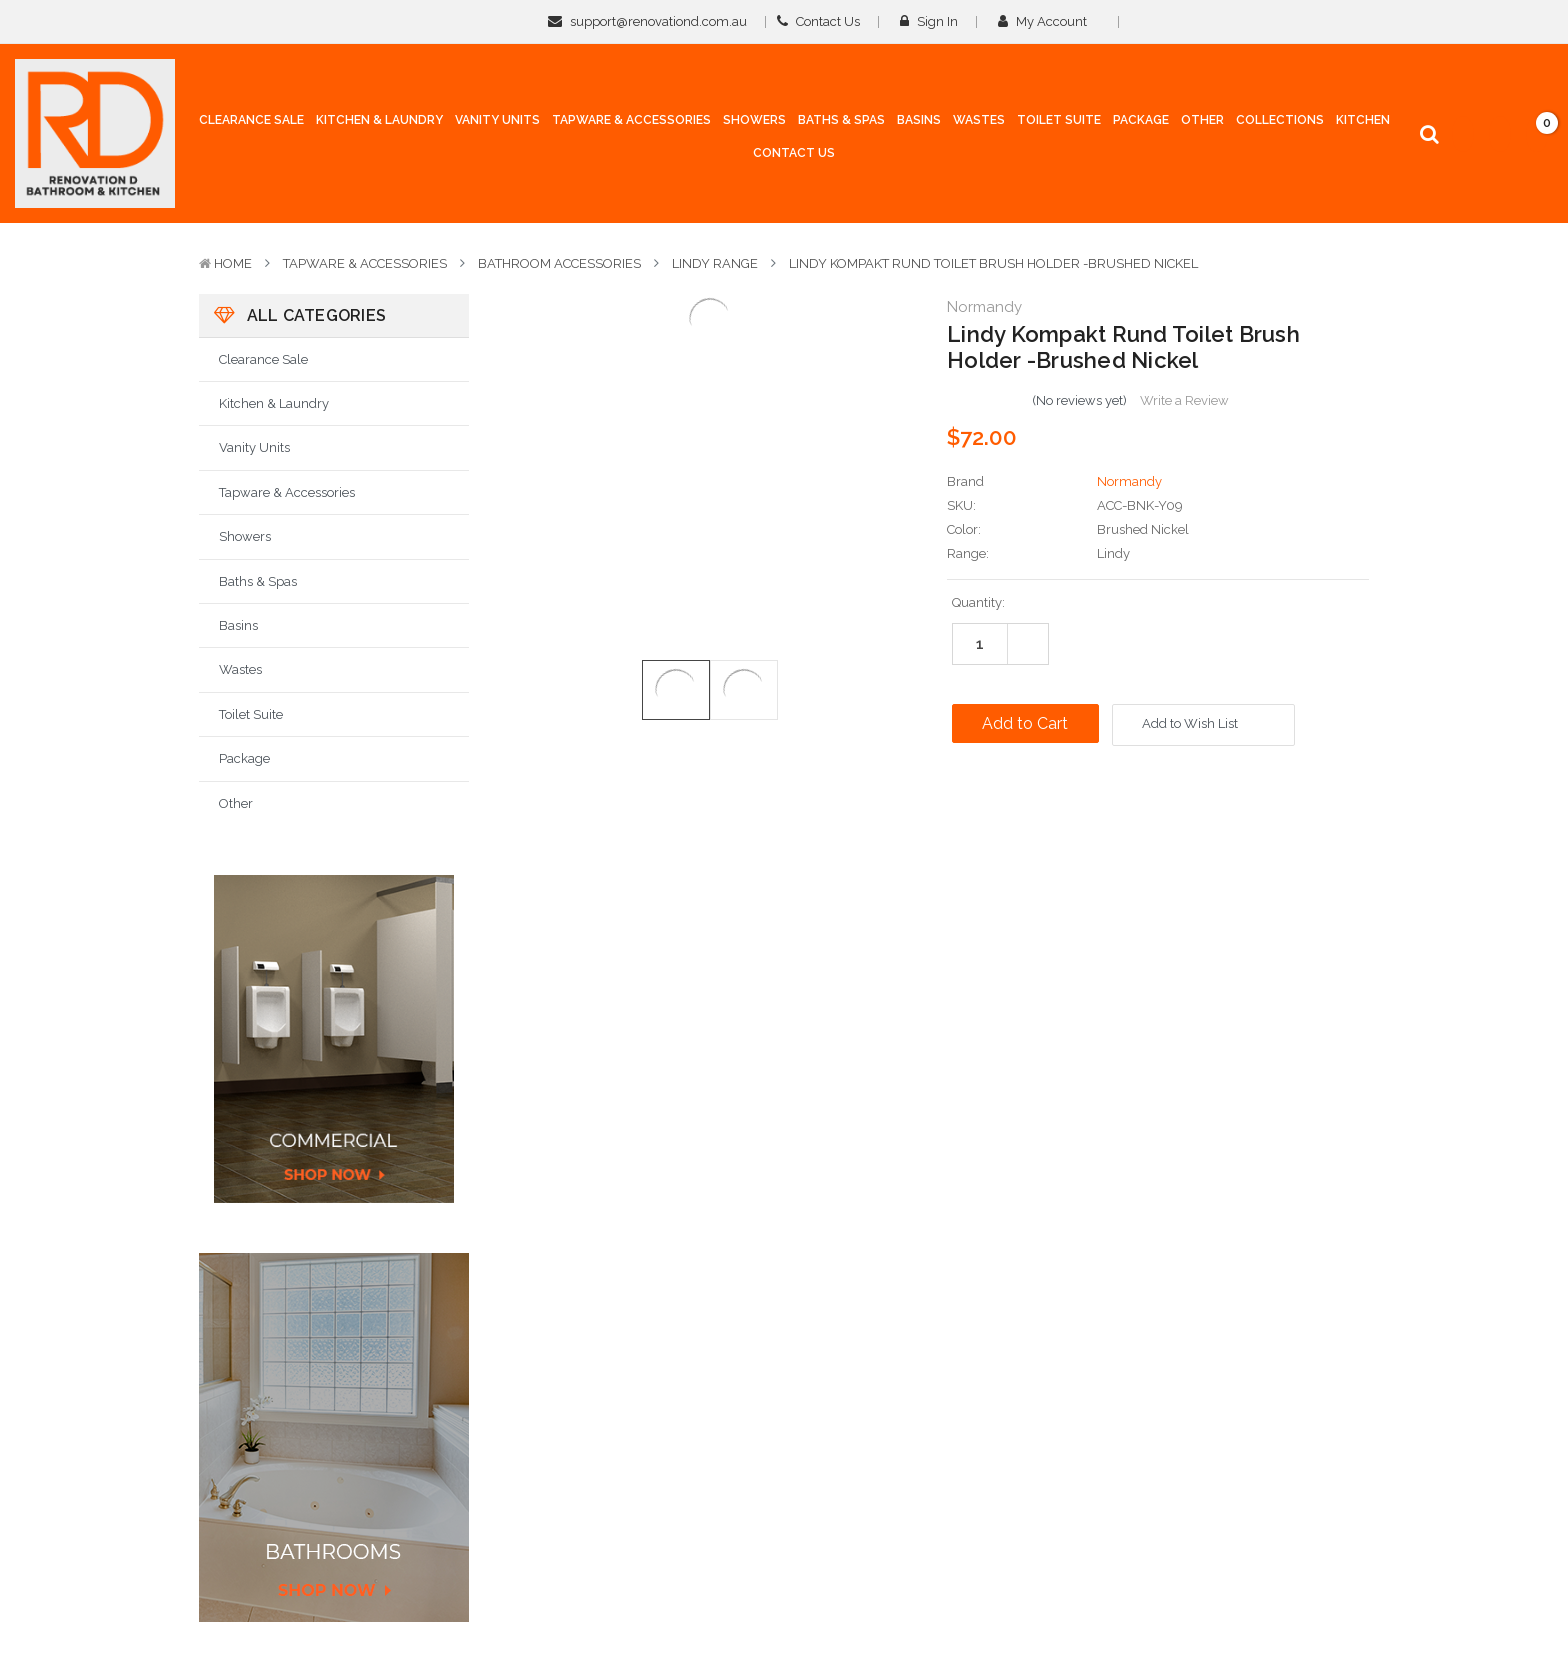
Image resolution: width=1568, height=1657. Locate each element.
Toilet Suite (251, 714)
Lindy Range (715, 263)
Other (236, 803)
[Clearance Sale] (251, 121)
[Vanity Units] (497, 125)
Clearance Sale (263, 359)
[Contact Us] (794, 154)
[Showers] (754, 125)
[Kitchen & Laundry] (379, 125)
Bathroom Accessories (559, 263)
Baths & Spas (258, 581)
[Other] (1202, 125)
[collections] (1280, 121)
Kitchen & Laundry (274, 403)
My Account (1049, 21)
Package (244, 758)
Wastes (240, 669)
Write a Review (1184, 400)
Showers (245, 536)
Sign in (929, 21)
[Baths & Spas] (841, 125)
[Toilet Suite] (1059, 125)
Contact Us (818, 21)
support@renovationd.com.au (647, 21)
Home (233, 263)
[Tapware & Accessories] (631, 125)
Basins (238, 625)
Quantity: (978, 602)
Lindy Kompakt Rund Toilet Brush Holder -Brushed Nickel (993, 263)
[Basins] (919, 125)
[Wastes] (979, 125)
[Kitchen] (1363, 121)
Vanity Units (254, 447)
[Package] (1141, 121)
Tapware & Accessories (365, 263)
